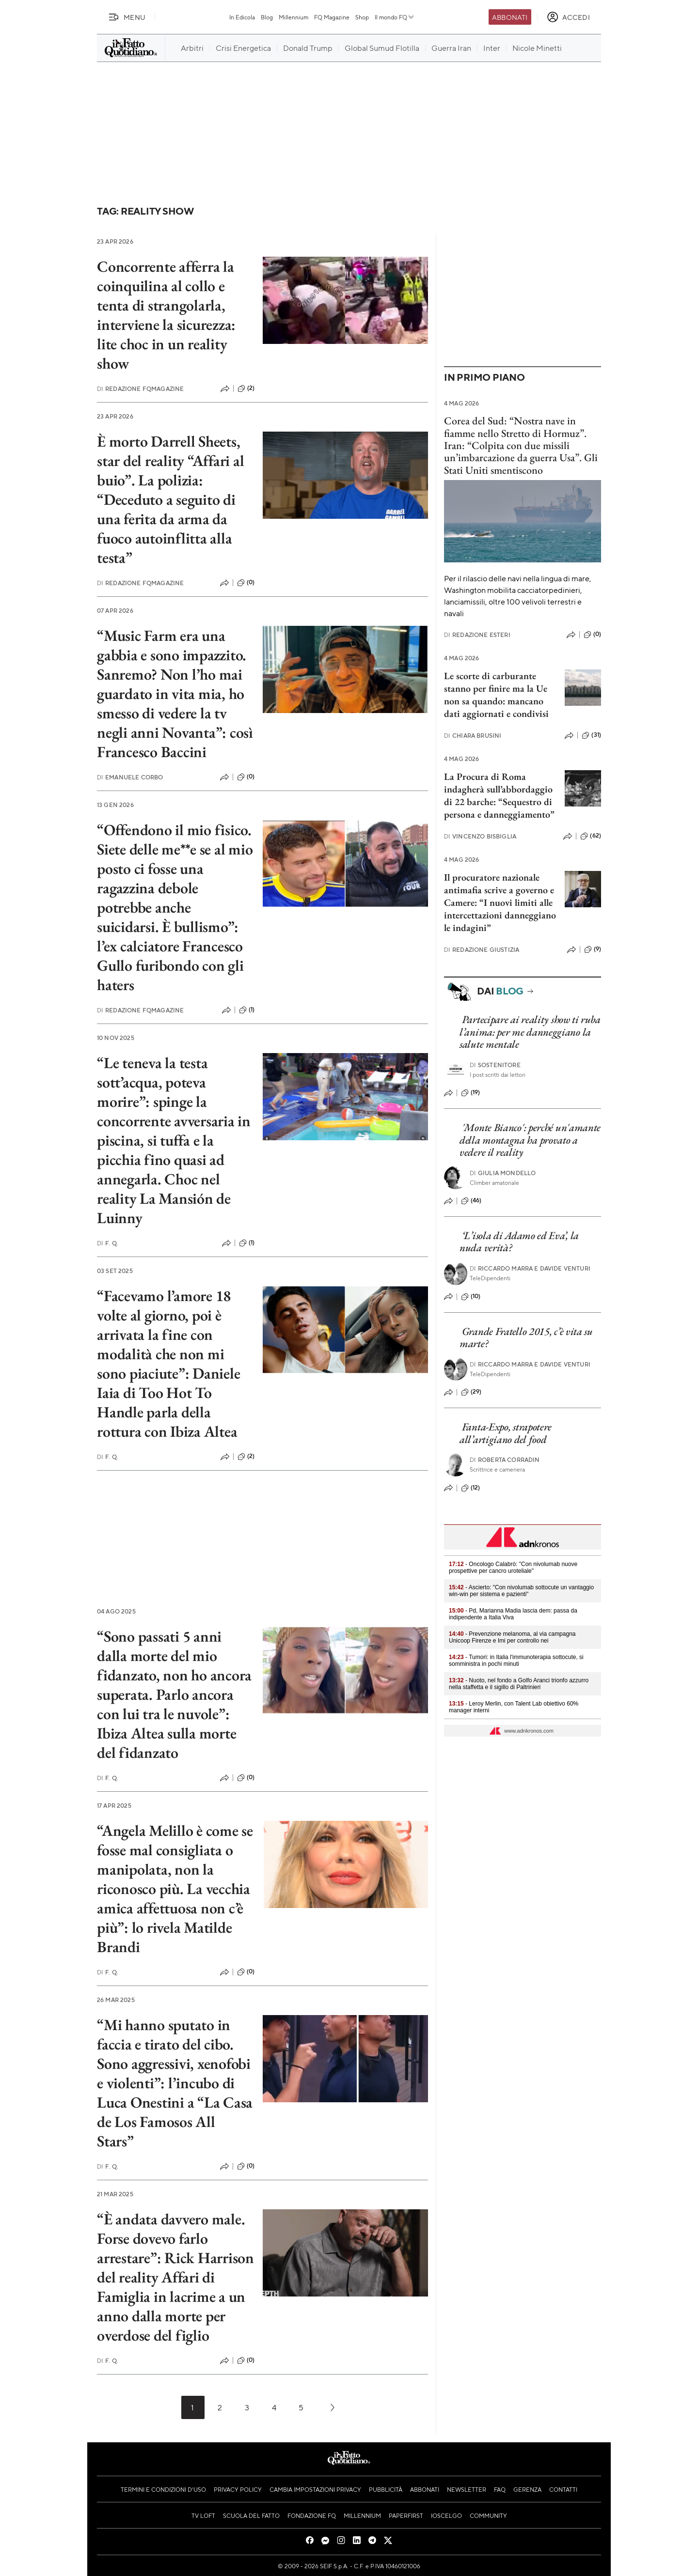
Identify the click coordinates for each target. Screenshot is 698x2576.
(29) (471, 1392)
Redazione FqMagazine (140, 388)
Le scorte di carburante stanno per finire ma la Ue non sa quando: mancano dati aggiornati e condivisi (496, 694)
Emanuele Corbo (130, 777)
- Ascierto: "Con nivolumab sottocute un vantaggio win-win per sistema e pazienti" (521, 1591)
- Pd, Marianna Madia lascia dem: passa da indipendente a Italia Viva (513, 1614)
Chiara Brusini (472, 735)
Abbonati (509, 17)
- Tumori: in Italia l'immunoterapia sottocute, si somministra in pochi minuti (516, 1660)
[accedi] (568, 17)
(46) (471, 1201)
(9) (592, 949)
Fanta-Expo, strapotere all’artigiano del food (506, 1433)
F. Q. (107, 1243)
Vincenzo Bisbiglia (480, 836)
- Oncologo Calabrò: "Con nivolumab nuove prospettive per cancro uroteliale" (513, 1567)
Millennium (293, 17)
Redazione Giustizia (481, 949)
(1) (246, 1010)
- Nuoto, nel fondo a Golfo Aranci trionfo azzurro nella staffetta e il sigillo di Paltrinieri (518, 1684)
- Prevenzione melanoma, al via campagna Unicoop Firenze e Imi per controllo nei (512, 1637)
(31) (591, 735)
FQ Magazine (331, 17)
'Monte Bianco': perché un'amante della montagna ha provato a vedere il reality (530, 1139)
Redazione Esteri (477, 634)
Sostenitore (495, 1065)
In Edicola (242, 17)
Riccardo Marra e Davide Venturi (530, 1268)
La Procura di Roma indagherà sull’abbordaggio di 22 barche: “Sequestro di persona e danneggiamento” (499, 795)
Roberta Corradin (505, 1459)
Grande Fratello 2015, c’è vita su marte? (526, 1337)
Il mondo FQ (395, 17)
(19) (470, 1093)
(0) (245, 583)
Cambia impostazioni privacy (315, 2489)
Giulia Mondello (503, 1173)
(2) (246, 388)
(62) (590, 836)
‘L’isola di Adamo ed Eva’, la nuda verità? (519, 1241)
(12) (470, 1488)
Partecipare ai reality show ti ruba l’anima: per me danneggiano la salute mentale (530, 1031)
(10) (471, 1297)
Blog (267, 17)
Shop (362, 17)
